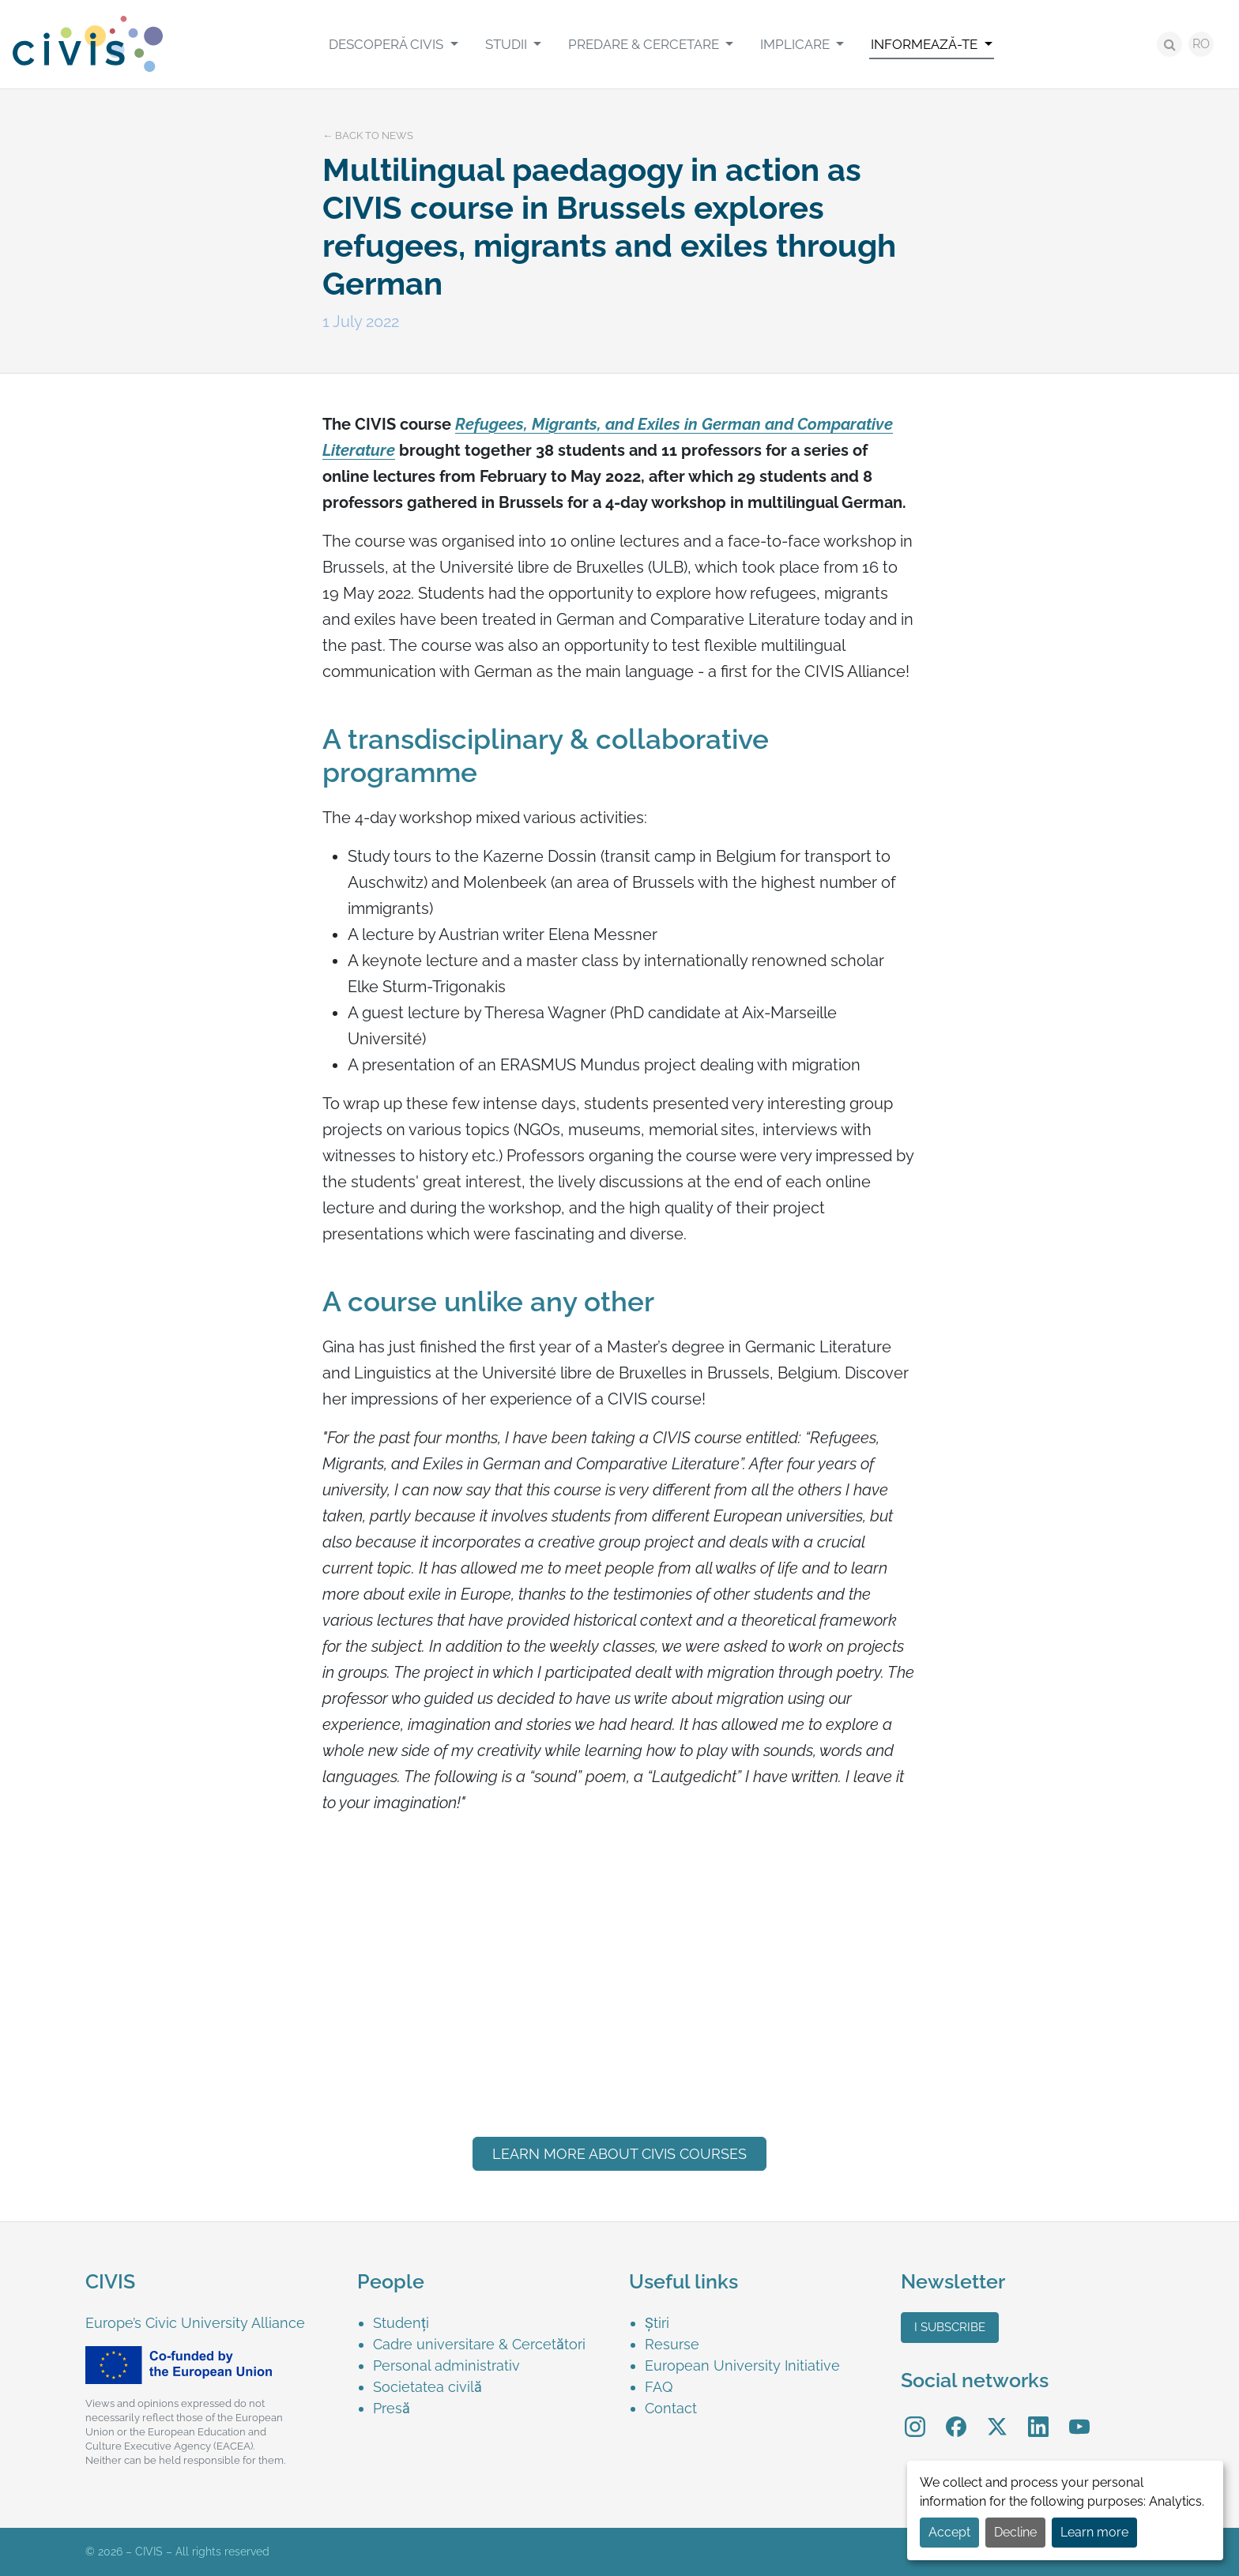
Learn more (1094, 2532)
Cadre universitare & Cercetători (479, 2344)
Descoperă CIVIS (387, 44)
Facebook (956, 2415)
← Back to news (367, 135)
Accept (949, 2532)
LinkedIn (1038, 2415)
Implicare (796, 44)
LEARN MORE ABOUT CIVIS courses (619, 2153)
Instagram (915, 2415)
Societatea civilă (427, 2387)
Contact (671, 2408)
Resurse (672, 2344)
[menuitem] (393, 44)
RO (1201, 43)
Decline (1015, 2532)
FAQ (658, 2387)
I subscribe (949, 2327)
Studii (507, 44)
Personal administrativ (446, 2365)
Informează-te (926, 44)
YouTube (1080, 2415)
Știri (657, 2323)
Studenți (401, 2323)
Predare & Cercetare (645, 44)
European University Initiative (742, 2365)
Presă (391, 2408)
